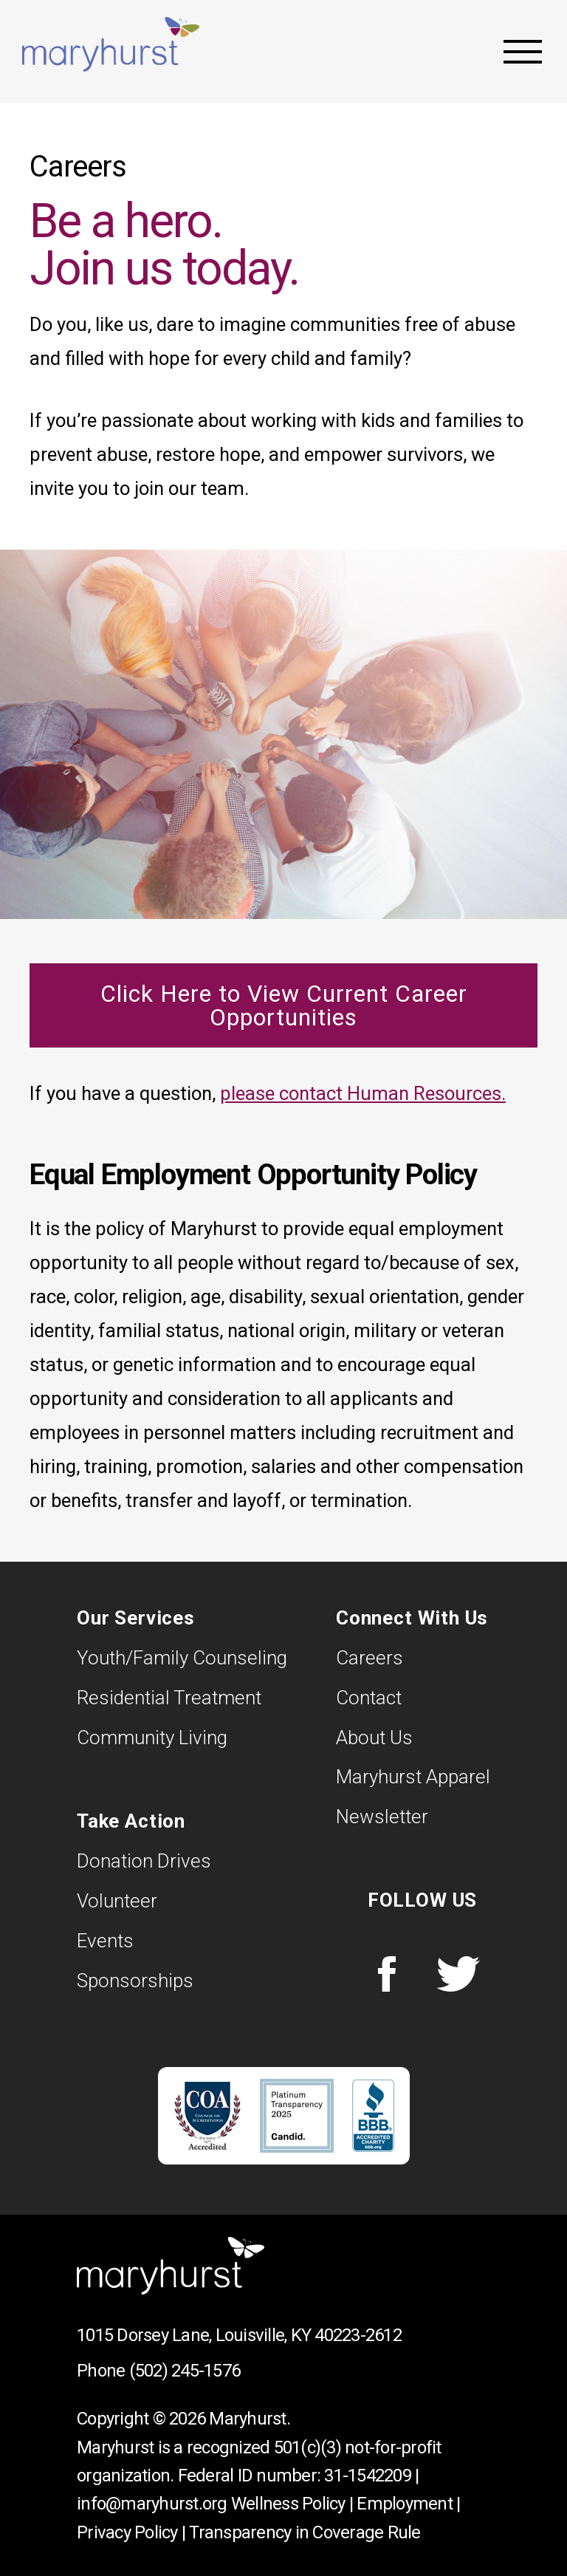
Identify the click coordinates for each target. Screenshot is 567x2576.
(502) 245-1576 (185, 2370)
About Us (374, 1737)
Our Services (136, 1618)
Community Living (152, 1737)
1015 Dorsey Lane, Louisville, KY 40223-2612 (239, 2335)
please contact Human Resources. (363, 1093)
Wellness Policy (288, 2503)
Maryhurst (110, 44)
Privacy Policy (127, 2532)
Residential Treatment (169, 1698)
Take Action (131, 1821)
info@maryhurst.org (152, 2503)
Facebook (386, 1973)
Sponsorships (135, 1980)
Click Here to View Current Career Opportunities (283, 1005)
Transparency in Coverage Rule (304, 2532)
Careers (369, 1658)
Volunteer (117, 1901)
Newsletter (382, 1816)
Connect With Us (412, 1618)
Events (105, 1941)
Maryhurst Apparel (413, 1777)
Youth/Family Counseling (182, 1658)
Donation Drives (144, 1861)
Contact (369, 1698)
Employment (405, 2503)
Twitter (457, 1973)
